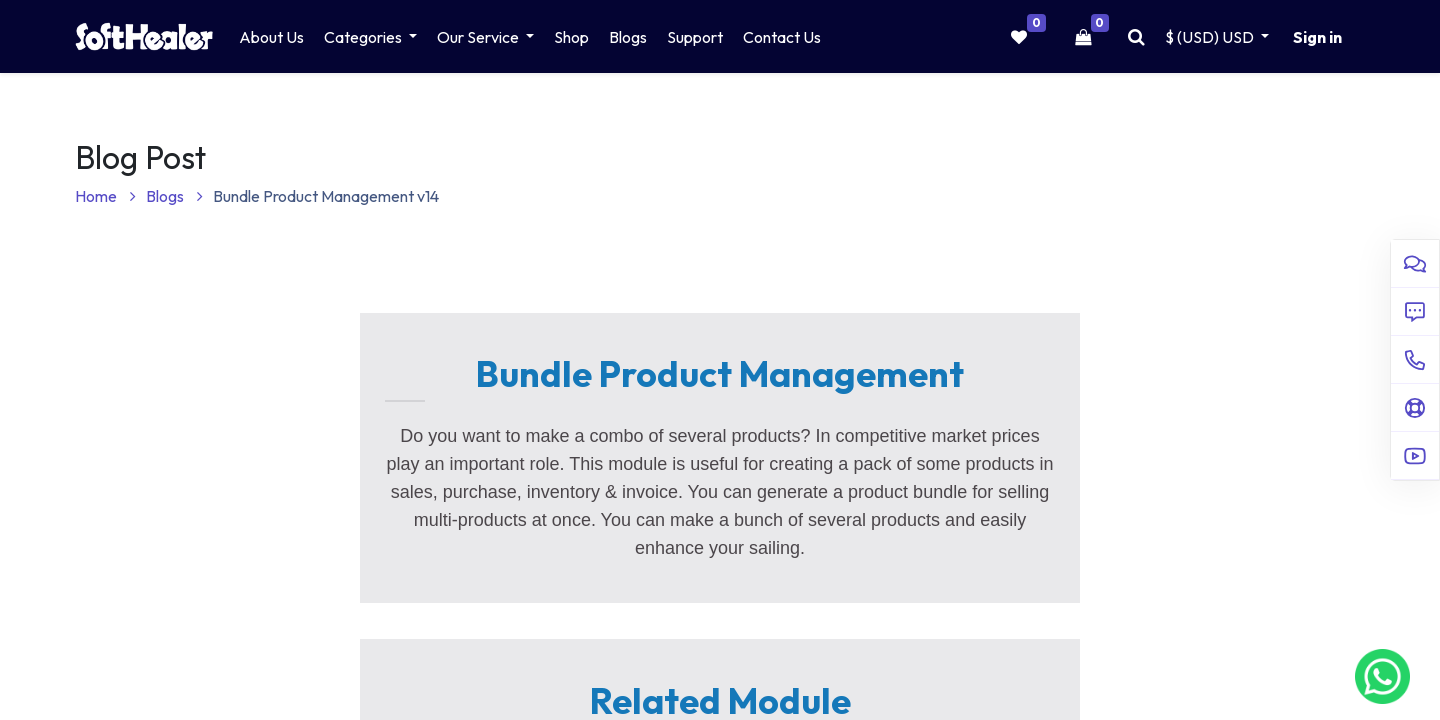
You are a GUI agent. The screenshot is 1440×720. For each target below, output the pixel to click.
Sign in (1317, 37)
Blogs (174, 196)
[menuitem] (271, 37)
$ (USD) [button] (1211, 37)
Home (105, 196)
